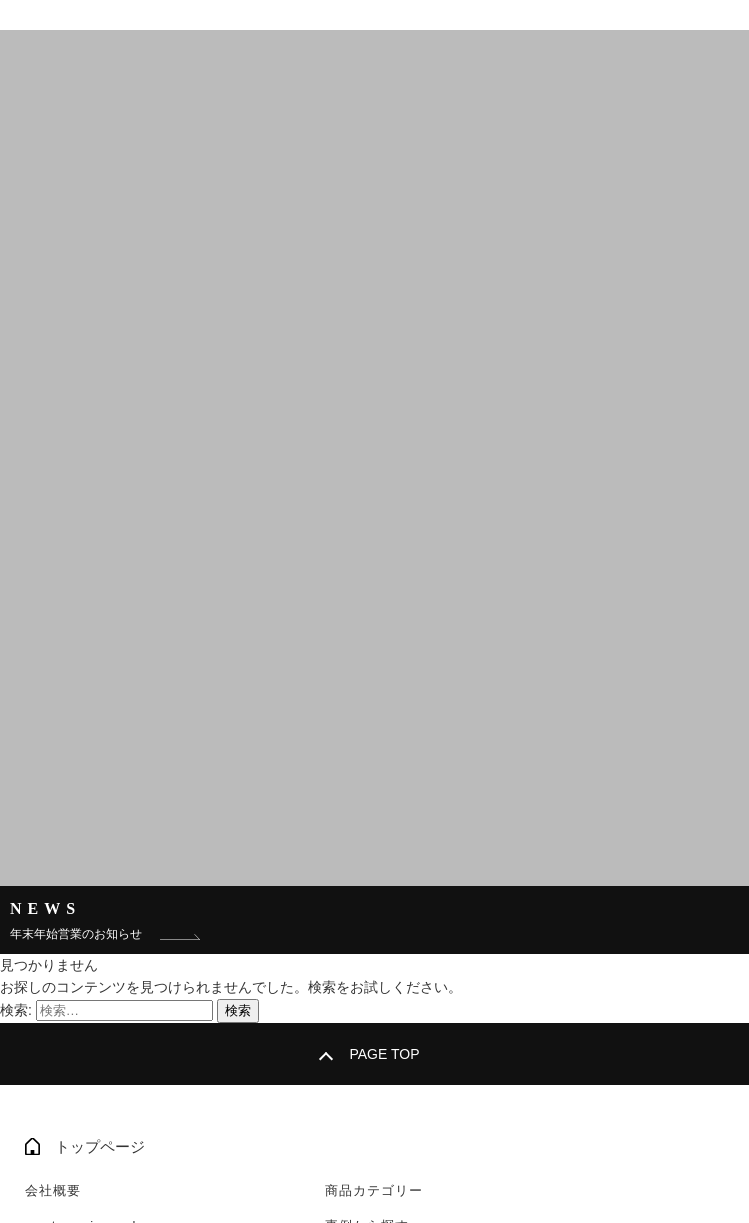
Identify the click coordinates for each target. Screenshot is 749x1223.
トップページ (100, 1146)
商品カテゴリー (374, 1190)
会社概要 (53, 1190)
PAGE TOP (384, 1054)
